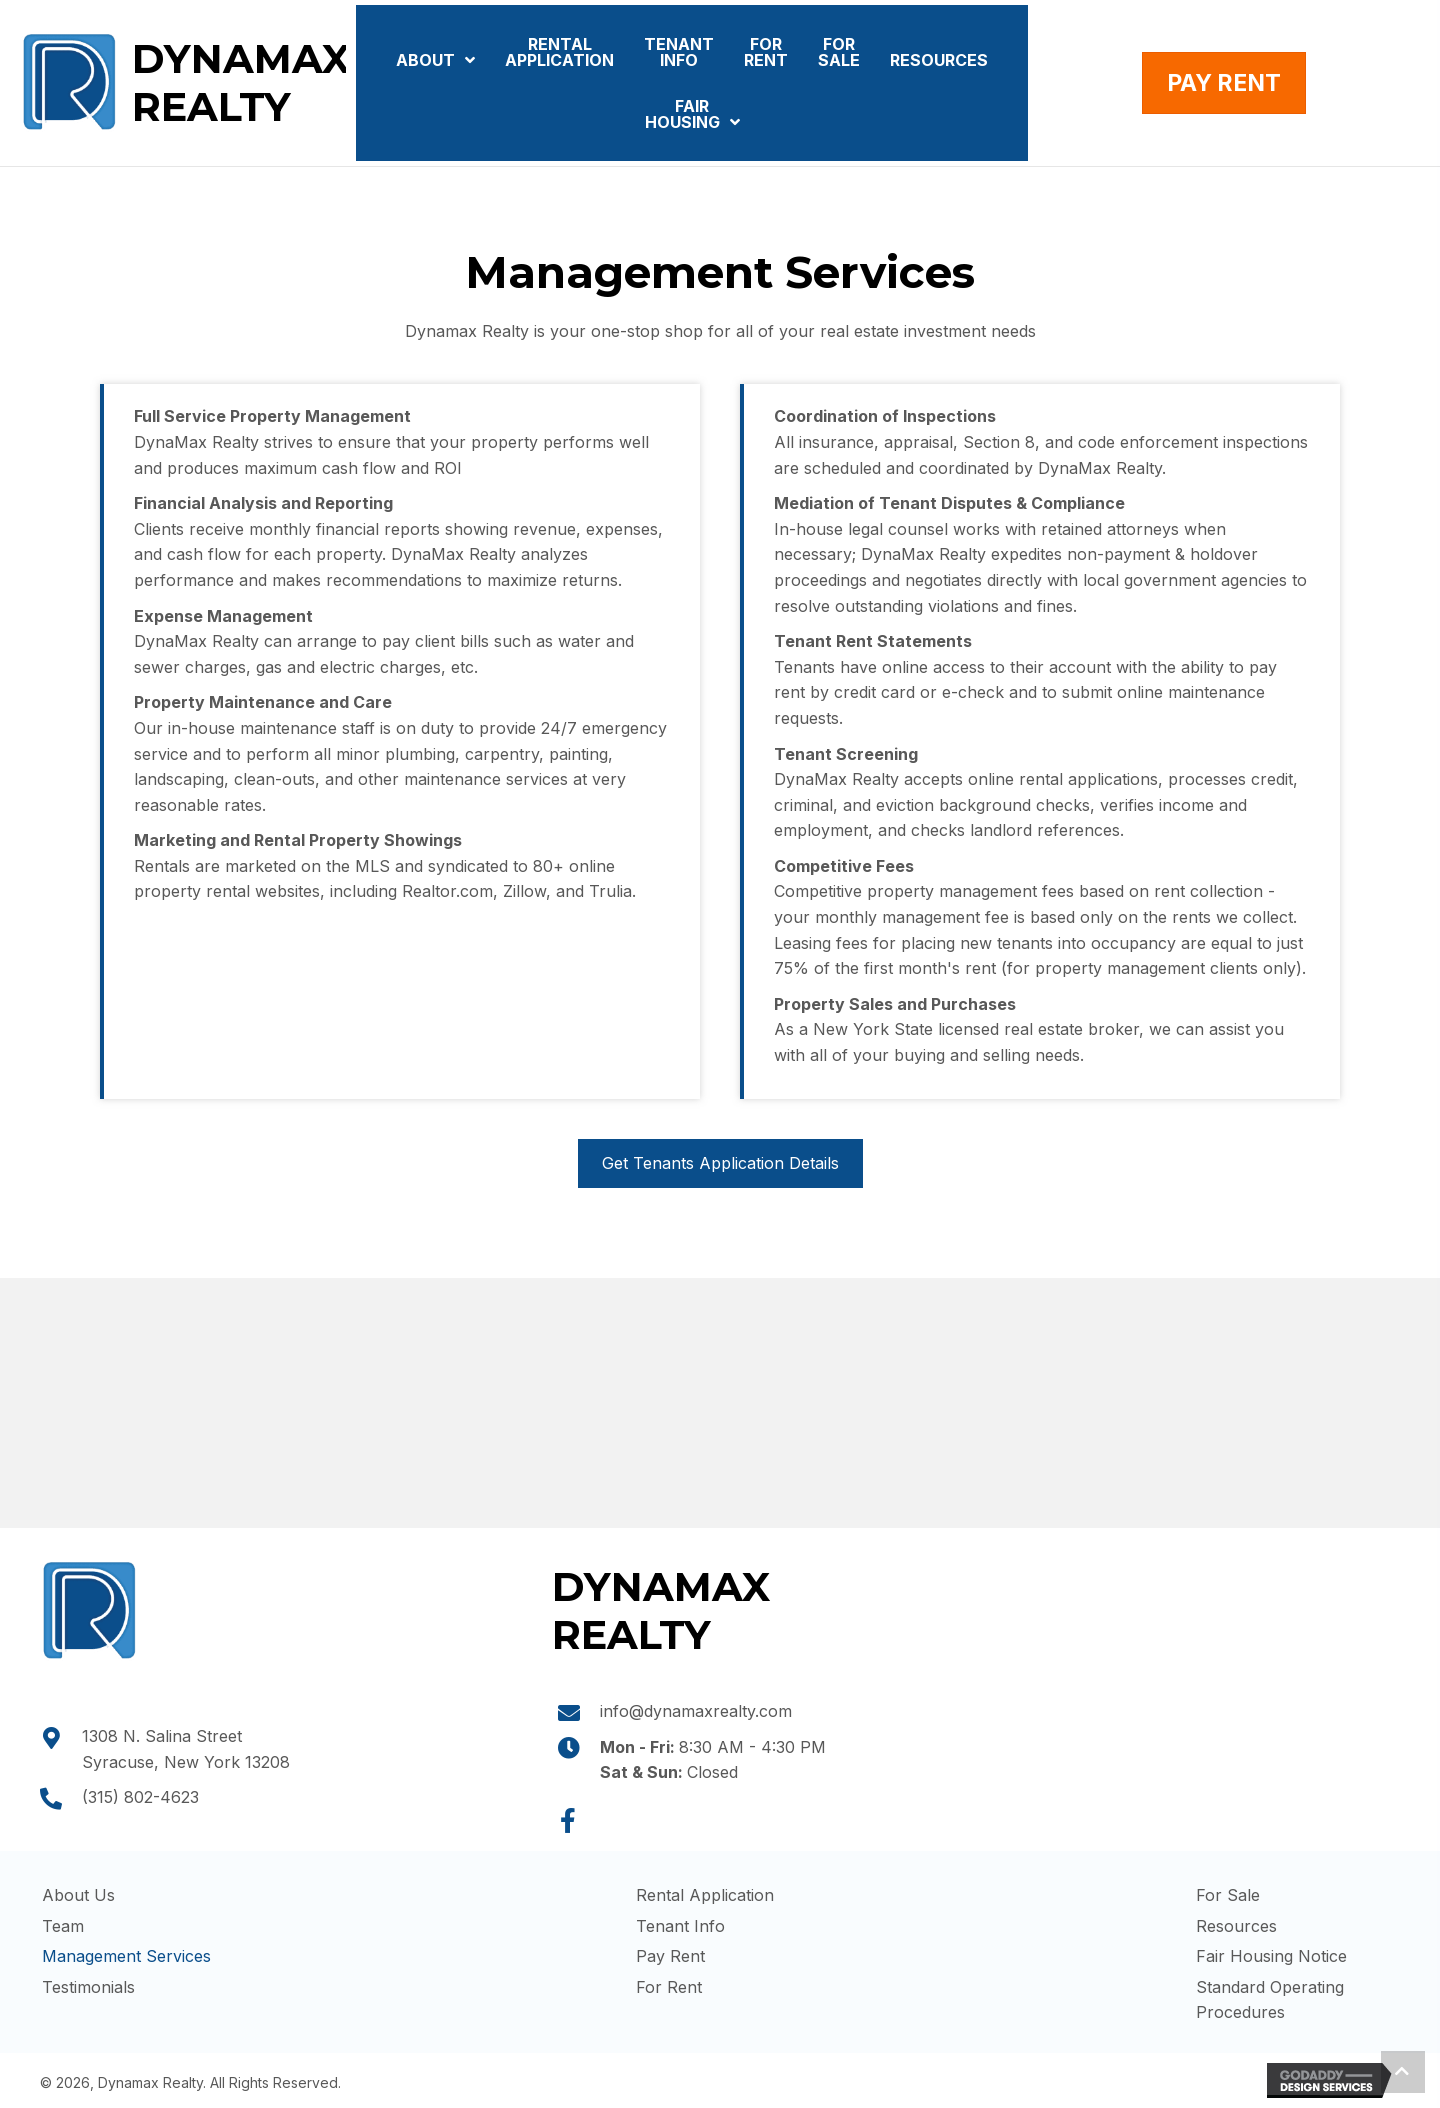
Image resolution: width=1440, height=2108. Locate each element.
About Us (78, 1895)
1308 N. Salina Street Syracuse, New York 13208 (186, 1749)
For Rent (669, 1987)
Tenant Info (680, 1926)
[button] (568, 1821)
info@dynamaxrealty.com (696, 1711)
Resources (1236, 1926)
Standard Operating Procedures (1270, 2000)
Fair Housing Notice (1271, 1956)
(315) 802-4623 (140, 1797)
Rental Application (705, 1895)
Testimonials (88, 1987)
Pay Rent (670, 1956)
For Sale (1228, 1895)
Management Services (126, 1956)
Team (63, 1926)
